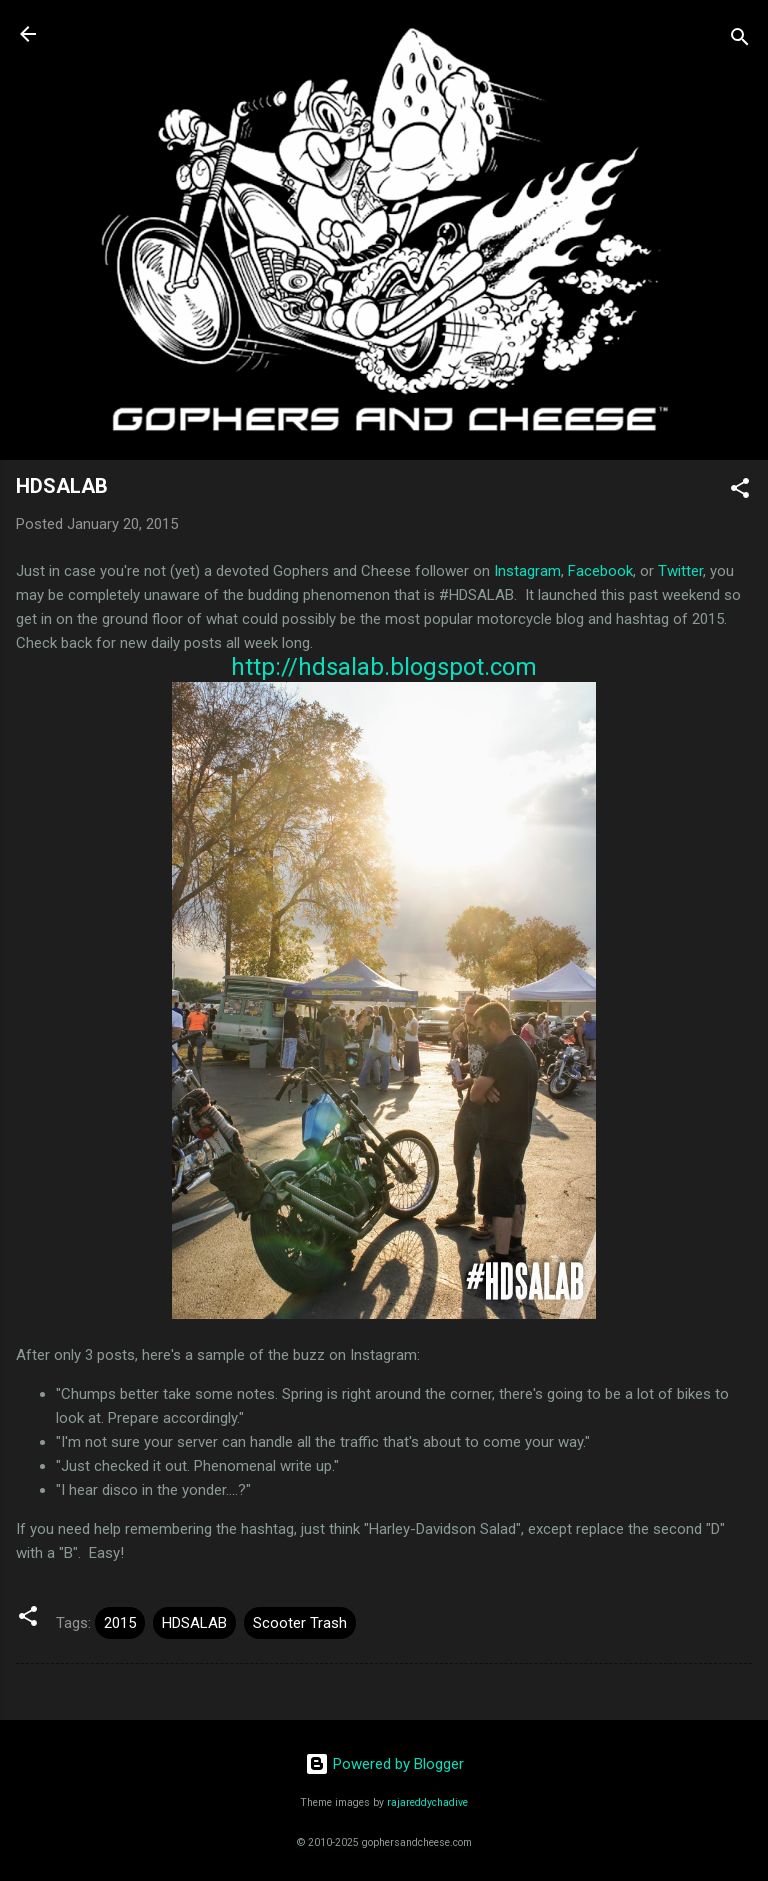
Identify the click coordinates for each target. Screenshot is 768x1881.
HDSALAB (194, 1623)
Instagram (527, 571)
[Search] (740, 40)
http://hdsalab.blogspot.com (384, 667)
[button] (740, 491)
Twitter (680, 571)
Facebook (600, 571)
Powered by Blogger (384, 1764)
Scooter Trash (300, 1623)
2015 (120, 1623)
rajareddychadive (427, 1802)
